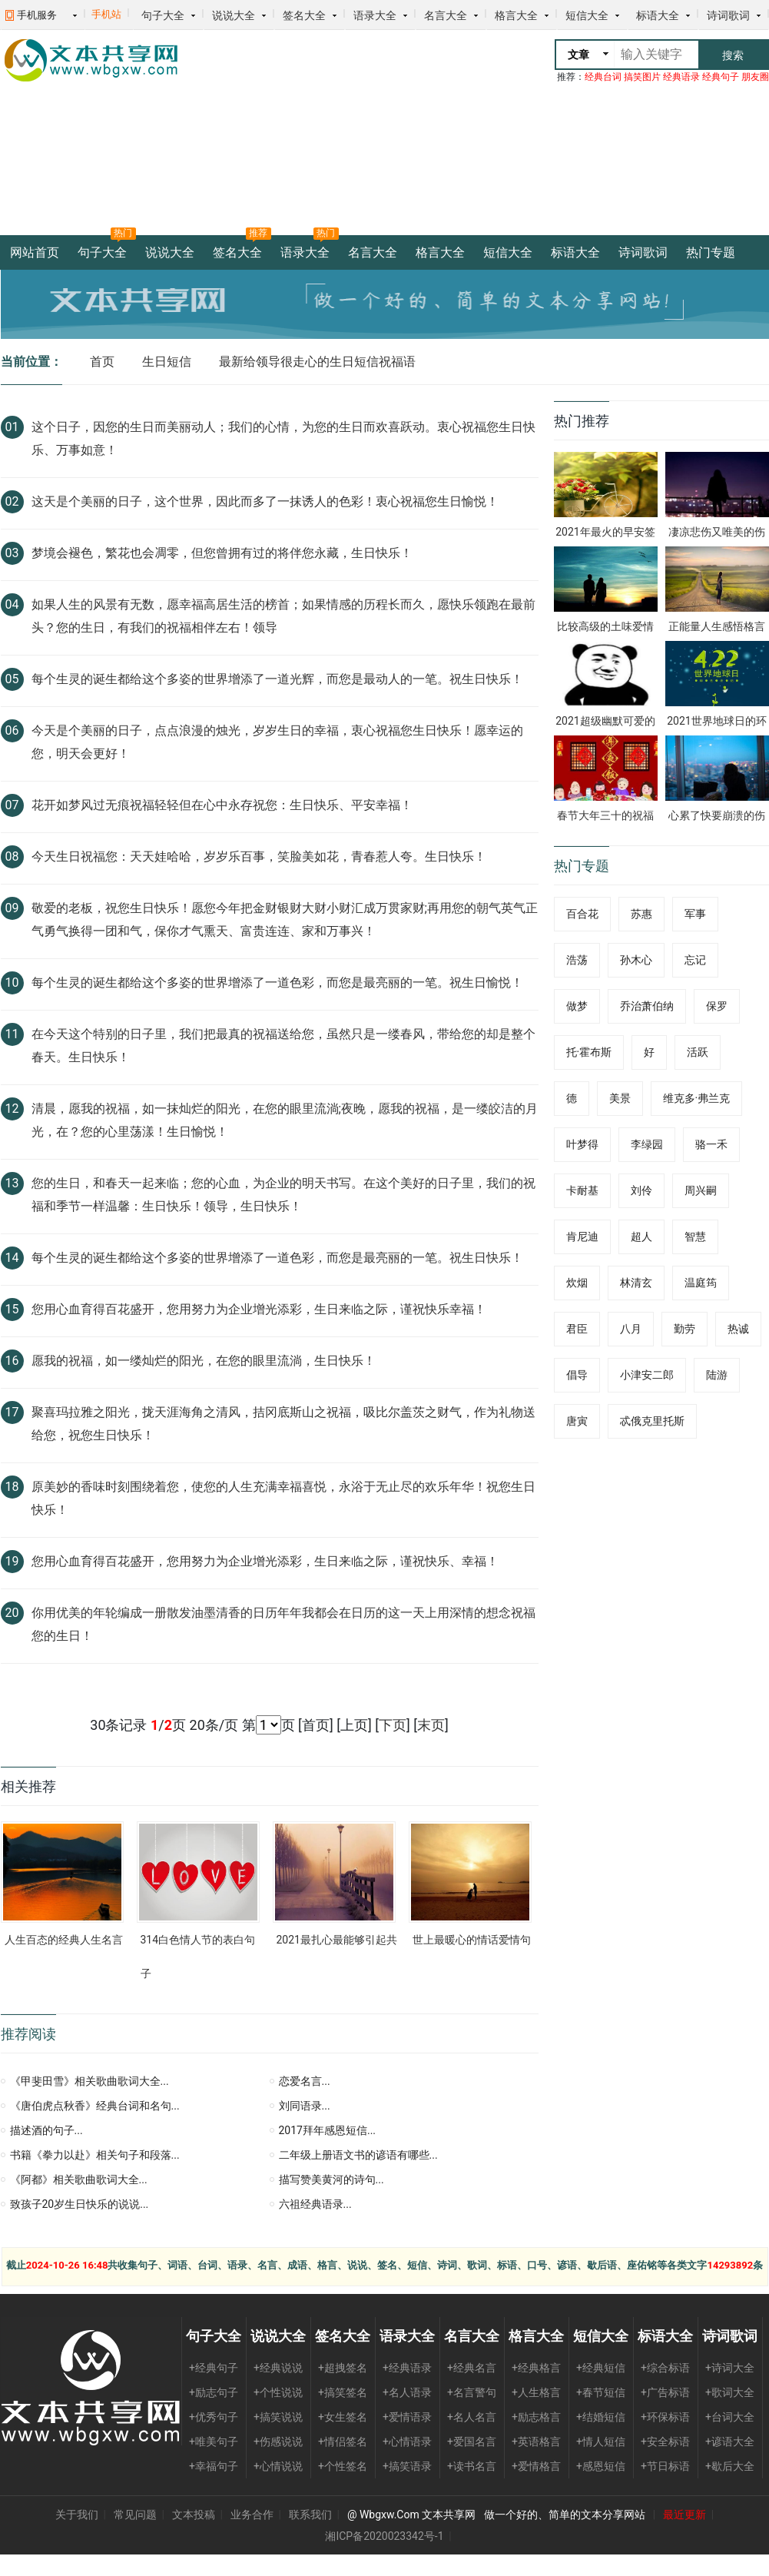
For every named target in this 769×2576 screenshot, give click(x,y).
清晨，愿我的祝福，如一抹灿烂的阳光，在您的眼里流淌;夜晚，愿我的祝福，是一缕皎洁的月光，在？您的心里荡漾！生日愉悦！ (284, 1120)
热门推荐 (581, 421)
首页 (102, 361)
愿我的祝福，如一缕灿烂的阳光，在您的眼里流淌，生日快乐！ (203, 1360)
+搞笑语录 (407, 2466)
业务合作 (251, 2514)
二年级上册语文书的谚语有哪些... (358, 2155)
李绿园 (647, 1144)
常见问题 (135, 2514)
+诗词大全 (729, 2368)
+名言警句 (471, 2392)
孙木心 (636, 960)
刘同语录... (304, 2106)
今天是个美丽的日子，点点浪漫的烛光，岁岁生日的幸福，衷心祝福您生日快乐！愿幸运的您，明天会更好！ (277, 742)
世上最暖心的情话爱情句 (472, 1940)
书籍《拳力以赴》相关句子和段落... (95, 2155)
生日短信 (166, 361)
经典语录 (681, 76)
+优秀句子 (213, 2417)
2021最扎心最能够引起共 (337, 1940)
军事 (695, 914)
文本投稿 (193, 2514)
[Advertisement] (310, 134)
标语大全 (657, 15)
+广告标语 (665, 2392)
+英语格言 (536, 2441)
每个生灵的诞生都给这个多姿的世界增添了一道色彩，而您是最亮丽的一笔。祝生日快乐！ (277, 1257)
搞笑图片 (642, 76)
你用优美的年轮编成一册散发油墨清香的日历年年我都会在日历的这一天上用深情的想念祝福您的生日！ (283, 1624)
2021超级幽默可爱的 (605, 721)
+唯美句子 (213, 2441)
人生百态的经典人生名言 (64, 1940)
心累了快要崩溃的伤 (716, 815)
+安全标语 (665, 2441)
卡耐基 (582, 1190)
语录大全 (374, 15)
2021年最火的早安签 (605, 532)
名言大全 (445, 15)
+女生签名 (342, 2417)
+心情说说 (278, 2466)
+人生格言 (536, 2392)
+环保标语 (665, 2417)
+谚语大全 (729, 2441)
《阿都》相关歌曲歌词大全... (79, 2179)
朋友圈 (755, 76)
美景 (620, 1098)
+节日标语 (665, 2466)
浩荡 (577, 960)
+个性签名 (342, 2466)
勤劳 (684, 1329)
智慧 (695, 1236)
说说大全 (233, 15)
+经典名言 (471, 2368)
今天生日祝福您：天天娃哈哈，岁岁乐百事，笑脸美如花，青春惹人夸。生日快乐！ (258, 856)
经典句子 (720, 76)
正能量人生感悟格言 (716, 626)
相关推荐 (28, 1786)
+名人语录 (407, 2392)
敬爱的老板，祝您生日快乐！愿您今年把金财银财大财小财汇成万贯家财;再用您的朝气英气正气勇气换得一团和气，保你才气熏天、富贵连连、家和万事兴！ (284, 919)
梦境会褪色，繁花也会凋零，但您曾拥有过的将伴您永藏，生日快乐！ (222, 553)
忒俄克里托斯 (652, 1421)
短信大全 (586, 15)
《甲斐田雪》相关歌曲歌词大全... (89, 2081)
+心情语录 (407, 2441)
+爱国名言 (471, 2441)
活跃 (697, 1052)
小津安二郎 (647, 1375)
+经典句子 (213, 2368)
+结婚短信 (600, 2417)
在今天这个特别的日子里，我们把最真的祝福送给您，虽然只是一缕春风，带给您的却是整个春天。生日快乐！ (283, 1045)
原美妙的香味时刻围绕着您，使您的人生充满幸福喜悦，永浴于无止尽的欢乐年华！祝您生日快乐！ (283, 1498)
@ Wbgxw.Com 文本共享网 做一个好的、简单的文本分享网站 (497, 2514)
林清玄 (636, 1282)
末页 (431, 1725)
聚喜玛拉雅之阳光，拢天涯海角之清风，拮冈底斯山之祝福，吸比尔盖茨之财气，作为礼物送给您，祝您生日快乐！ (283, 1423)
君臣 (577, 1329)
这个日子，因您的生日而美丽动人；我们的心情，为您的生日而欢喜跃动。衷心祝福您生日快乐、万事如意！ (283, 438)
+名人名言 (471, 2417)
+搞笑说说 (278, 2417)
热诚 (738, 1329)
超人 (641, 1236)
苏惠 (641, 914)
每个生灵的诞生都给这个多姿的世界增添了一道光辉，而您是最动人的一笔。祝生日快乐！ (277, 679)
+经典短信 (600, 2368)
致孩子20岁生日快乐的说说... (79, 2204)
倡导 (577, 1375)
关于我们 (76, 2514)
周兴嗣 (700, 1190)
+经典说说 (278, 2368)
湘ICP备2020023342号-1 (384, 2536)
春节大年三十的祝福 (605, 815)
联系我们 (310, 2514)
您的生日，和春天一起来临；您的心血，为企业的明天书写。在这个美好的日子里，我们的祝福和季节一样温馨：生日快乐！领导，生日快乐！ (283, 1194)
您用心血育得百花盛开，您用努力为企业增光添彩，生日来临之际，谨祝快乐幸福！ (258, 1309)
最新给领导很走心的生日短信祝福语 (317, 361)
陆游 (717, 1375)
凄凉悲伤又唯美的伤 (716, 532)
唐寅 (577, 1421)
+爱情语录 (407, 2417)
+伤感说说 (278, 2441)
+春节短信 (600, 2392)
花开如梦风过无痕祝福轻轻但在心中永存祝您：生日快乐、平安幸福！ (222, 805)
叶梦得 (582, 1144)
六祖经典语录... (315, 2204)
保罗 (717, 1006)
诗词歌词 (728, 15)
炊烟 (577, 1282)
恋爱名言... (304, 2081)
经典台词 (603, 76)
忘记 (695, 960)
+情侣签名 (342, 2441)
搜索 (733, 55)
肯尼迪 (582, 1236)
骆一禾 (711, 1144)
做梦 (577, 1006)
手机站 (106, 14)
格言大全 (516, 15)
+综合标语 (665, 2368)
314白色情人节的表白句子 (198, 1957)
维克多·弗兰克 (697, 1098)
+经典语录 (407, 2368)
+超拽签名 (342, 2368)
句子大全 (162, 15)
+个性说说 (278, 2392)
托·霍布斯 (589, 1052)
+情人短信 (600, 2441)
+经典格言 (536, 2368)
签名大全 (304, 15)
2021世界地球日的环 (716, 721)
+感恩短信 (600, 2466)
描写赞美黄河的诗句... (331, 2179)
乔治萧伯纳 (647, 1006)
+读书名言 (471, 2466)
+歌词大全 (729, 2392)
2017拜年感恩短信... (327, 2130)
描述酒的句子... (46, 2130)
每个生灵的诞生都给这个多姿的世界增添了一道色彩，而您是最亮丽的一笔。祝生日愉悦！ (277, 982)
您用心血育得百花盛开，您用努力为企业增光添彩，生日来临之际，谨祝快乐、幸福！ (265, 1561)
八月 (630, 1329)
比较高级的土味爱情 (605, 626)
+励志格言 (536, 2417)
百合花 (582, 914)
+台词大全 (729, 2417)
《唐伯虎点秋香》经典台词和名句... (95, 2106)
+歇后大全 (729, 2466)
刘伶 (641, 1190)
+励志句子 (213, 2392)
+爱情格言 (536, 2466)
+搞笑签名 (342, 2392)
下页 (392, 1725)
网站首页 (34, 252)
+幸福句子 (213, 2466)
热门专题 (710, 252)
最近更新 (684, 2514)
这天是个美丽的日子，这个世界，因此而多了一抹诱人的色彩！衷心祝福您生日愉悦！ (265, 501)
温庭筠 (700, 1282)
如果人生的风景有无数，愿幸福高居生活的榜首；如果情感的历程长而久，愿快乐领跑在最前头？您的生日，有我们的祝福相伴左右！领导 (283, 616)
